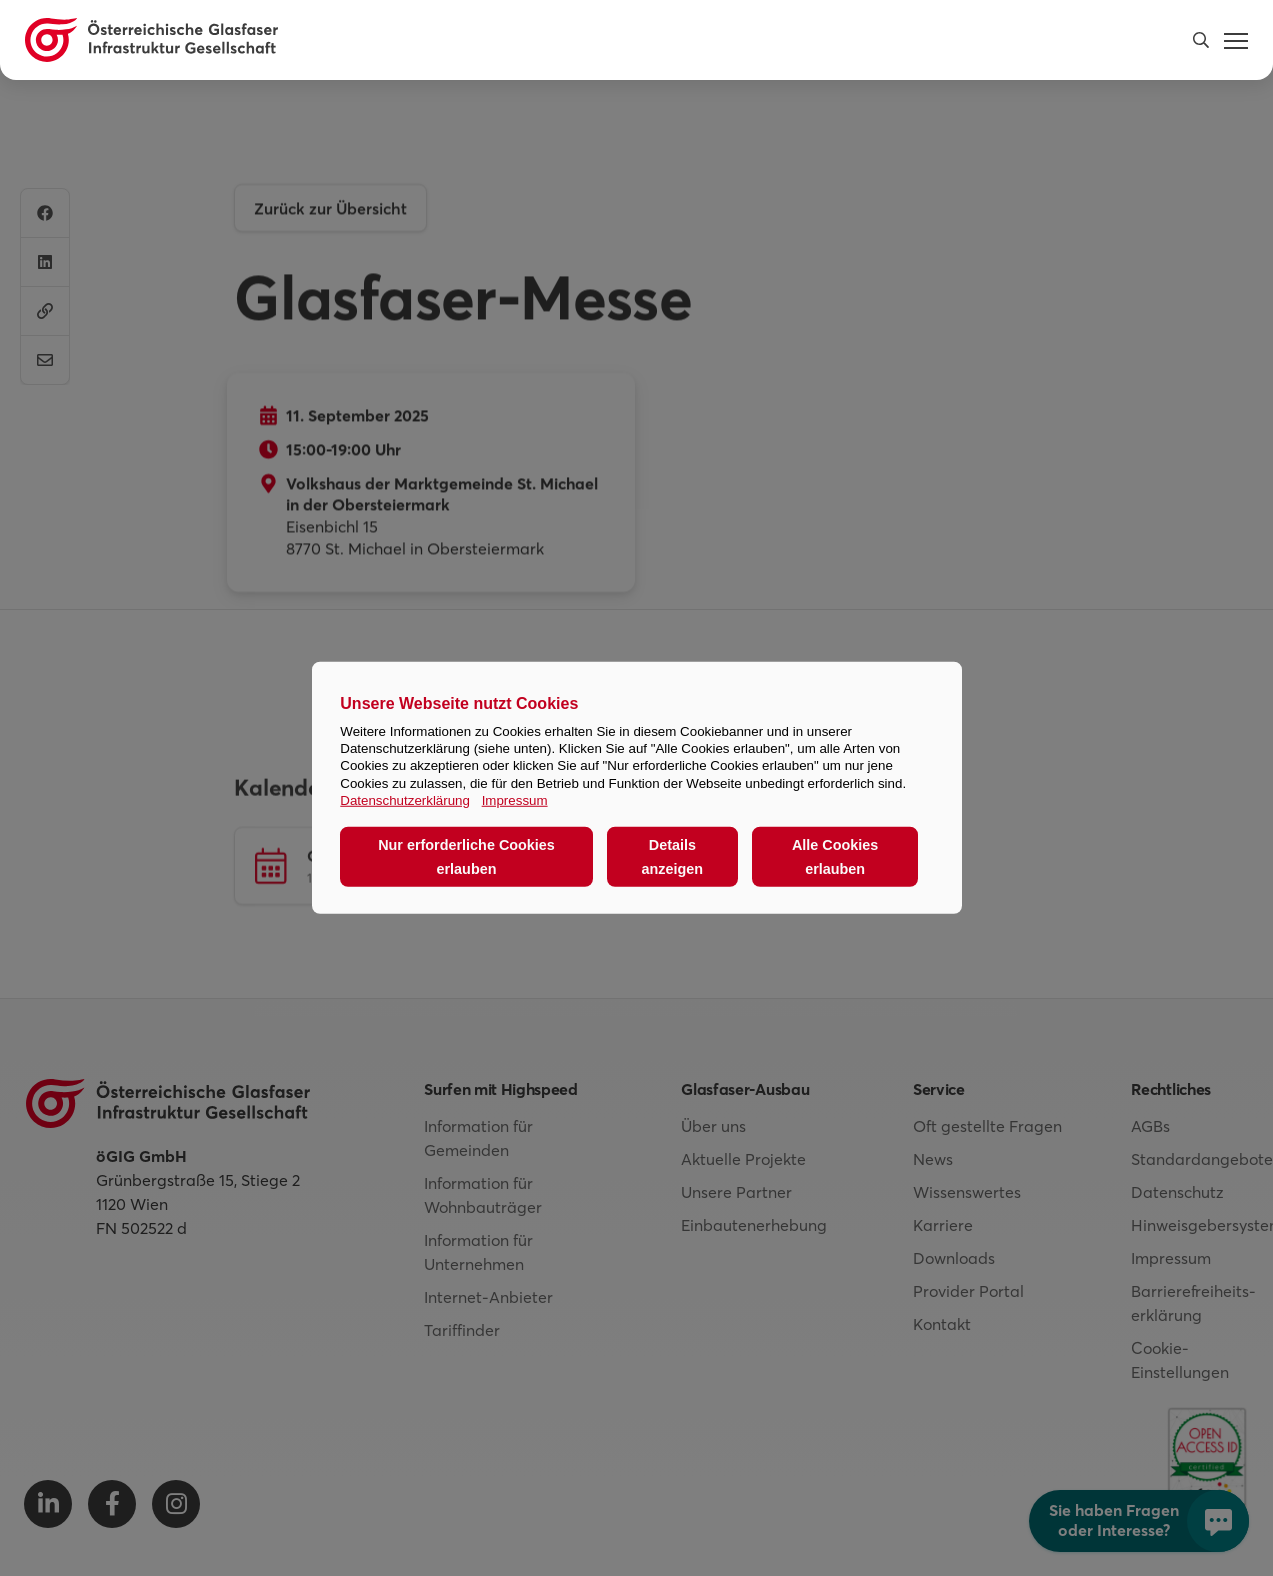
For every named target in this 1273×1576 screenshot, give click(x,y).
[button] (1201, 40)
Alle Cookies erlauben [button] (835, 857)
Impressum (515, 800)
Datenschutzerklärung (405, 800)
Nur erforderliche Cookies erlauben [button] (466, 857)
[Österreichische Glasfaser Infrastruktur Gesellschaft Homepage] (151, 40)
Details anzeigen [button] (673, 857)
